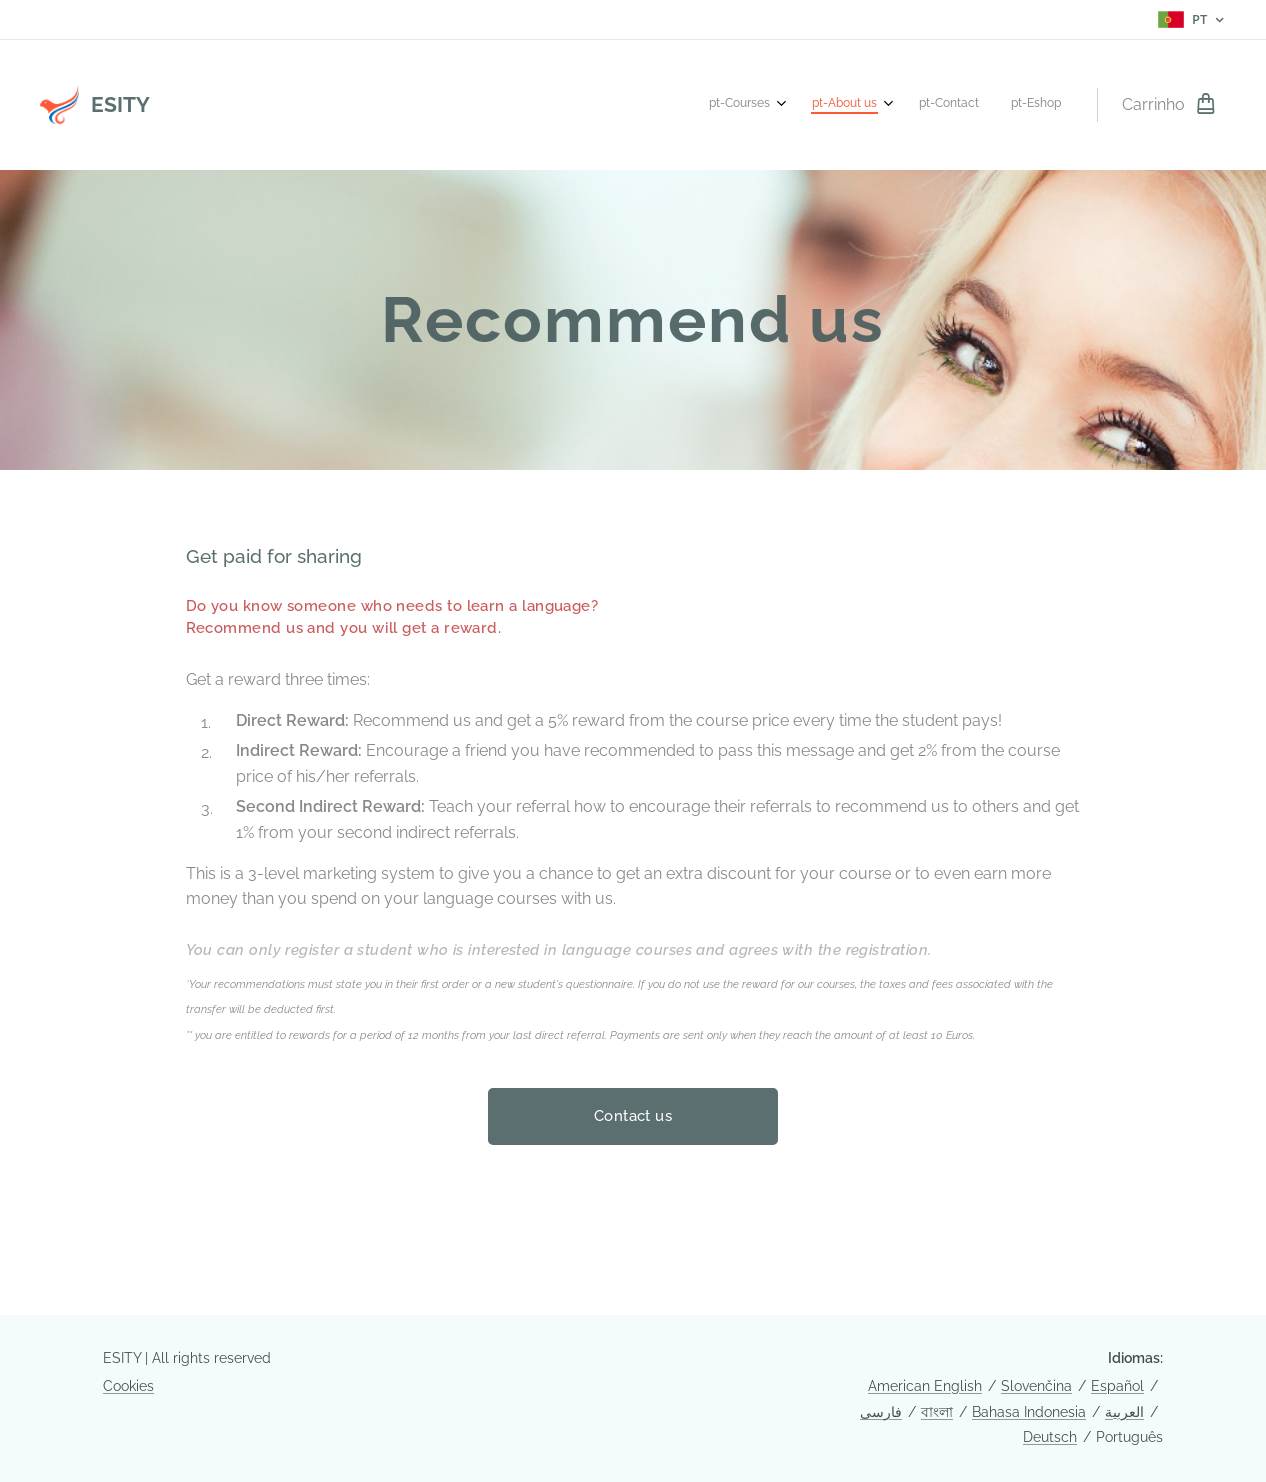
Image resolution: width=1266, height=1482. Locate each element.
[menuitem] (955, 105)
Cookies (128, 1386)
